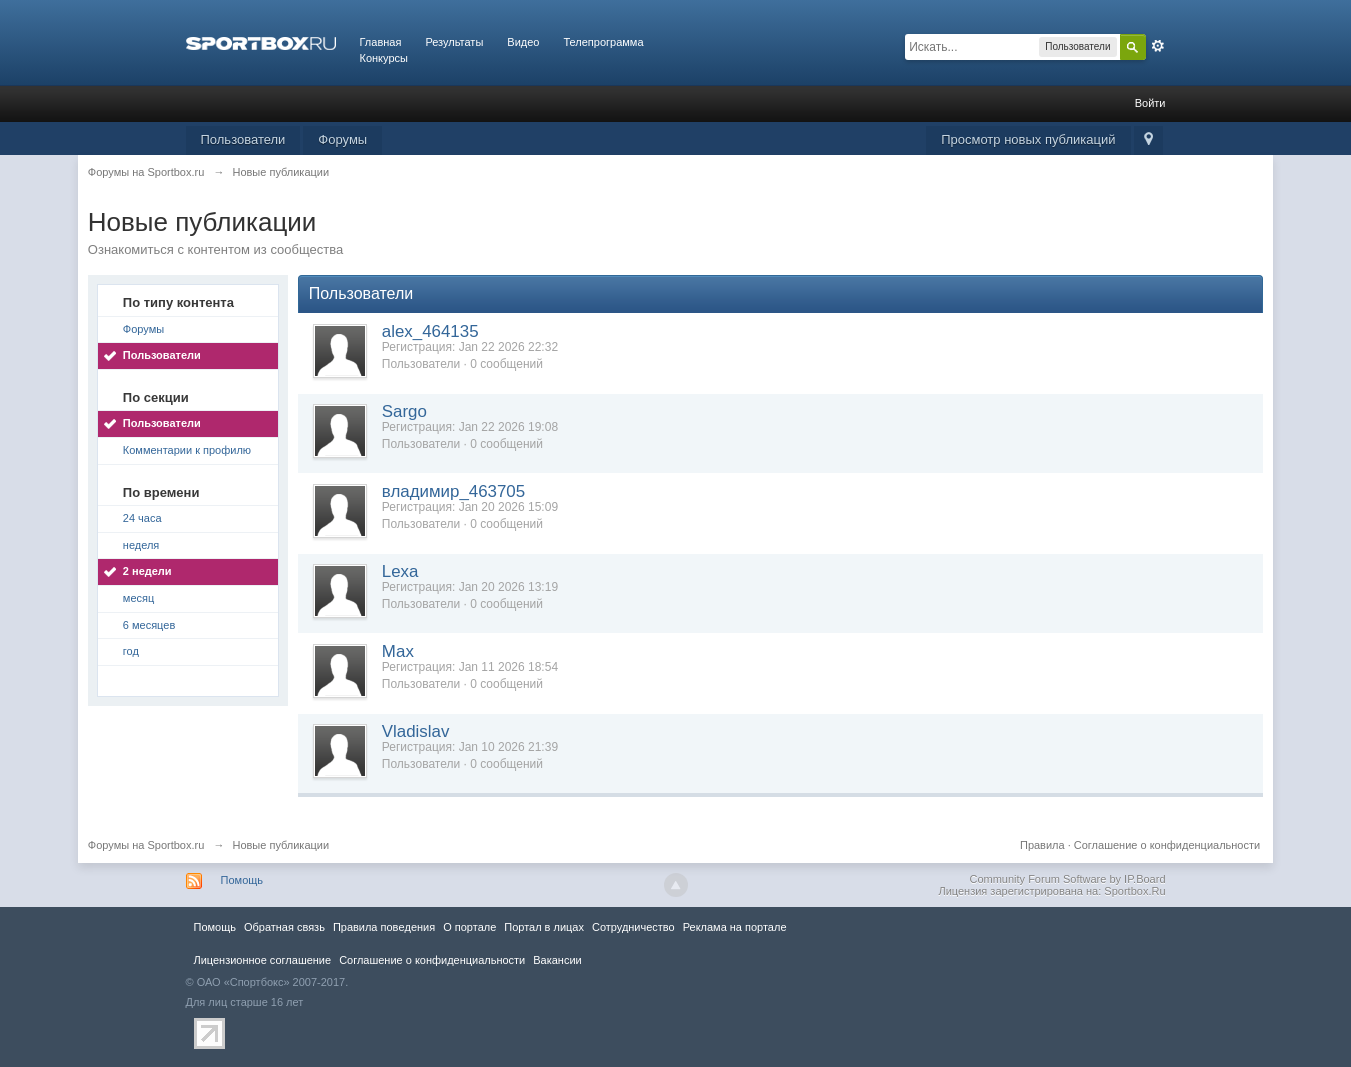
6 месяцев (149, 625)
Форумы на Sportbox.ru (146, 845)
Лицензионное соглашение (263, 960)
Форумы (342, 139)
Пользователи (243, 139)
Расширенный (1158, 46)
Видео (523, 42)
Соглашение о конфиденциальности (1167, 845)
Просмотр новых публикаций (1028, 139)
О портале (469, 927)
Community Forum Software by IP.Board (1067, 879)
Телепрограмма (603, 42)
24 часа (142, 518)
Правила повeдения (384, 927)
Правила (1042, 845)
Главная (381, 42)
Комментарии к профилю (187, 450)
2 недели (147, 571)
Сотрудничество (633, 927)
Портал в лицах (544, 927)
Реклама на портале (735, 927)
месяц (138, 598)
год (131, 651)
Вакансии (557, 960)
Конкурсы (384, 58)
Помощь (242, 880)
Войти (1150, 103)
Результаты (454, 42)
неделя (141, 545)
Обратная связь (284, 927)
